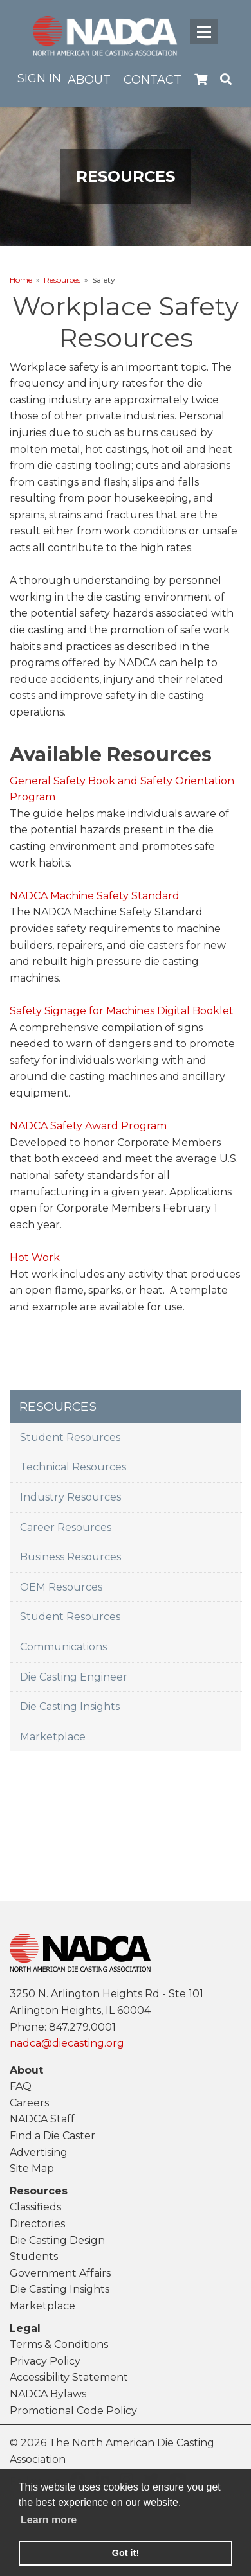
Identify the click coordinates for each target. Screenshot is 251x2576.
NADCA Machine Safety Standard (95, 896)
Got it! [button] (125, 2553)
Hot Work (35, 1257)
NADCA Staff (42, 2119)
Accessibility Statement (69, 2377)
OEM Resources (61, 1587)
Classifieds (35, 2207)
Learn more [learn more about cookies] (49, 2519)
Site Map (32, 2168)
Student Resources (70, 1437)
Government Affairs (60, 2273)
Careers (29, 2103)
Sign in (39, 78)
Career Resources (65, 1527)
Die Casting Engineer (73, 1677)
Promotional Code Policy (73, 2410)
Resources (62, 280)
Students (34, 2256)
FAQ (21, 2086)
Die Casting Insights (70, 1706)
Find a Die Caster (52, 2136)
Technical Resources (73, 1467)
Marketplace (53, 1737)
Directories (37, 2224)
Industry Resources (70, 1497)
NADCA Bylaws (48, 2394)
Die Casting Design (57, 2240)
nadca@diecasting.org (67, 2043)
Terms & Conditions (59, 2344)
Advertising (39, 2152)
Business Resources (70, 1557)
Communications (63, 1647)
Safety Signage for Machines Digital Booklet (122, 1011)
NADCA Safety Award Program (88, 1126)
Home (21, 280)
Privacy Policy (45, 2361)
